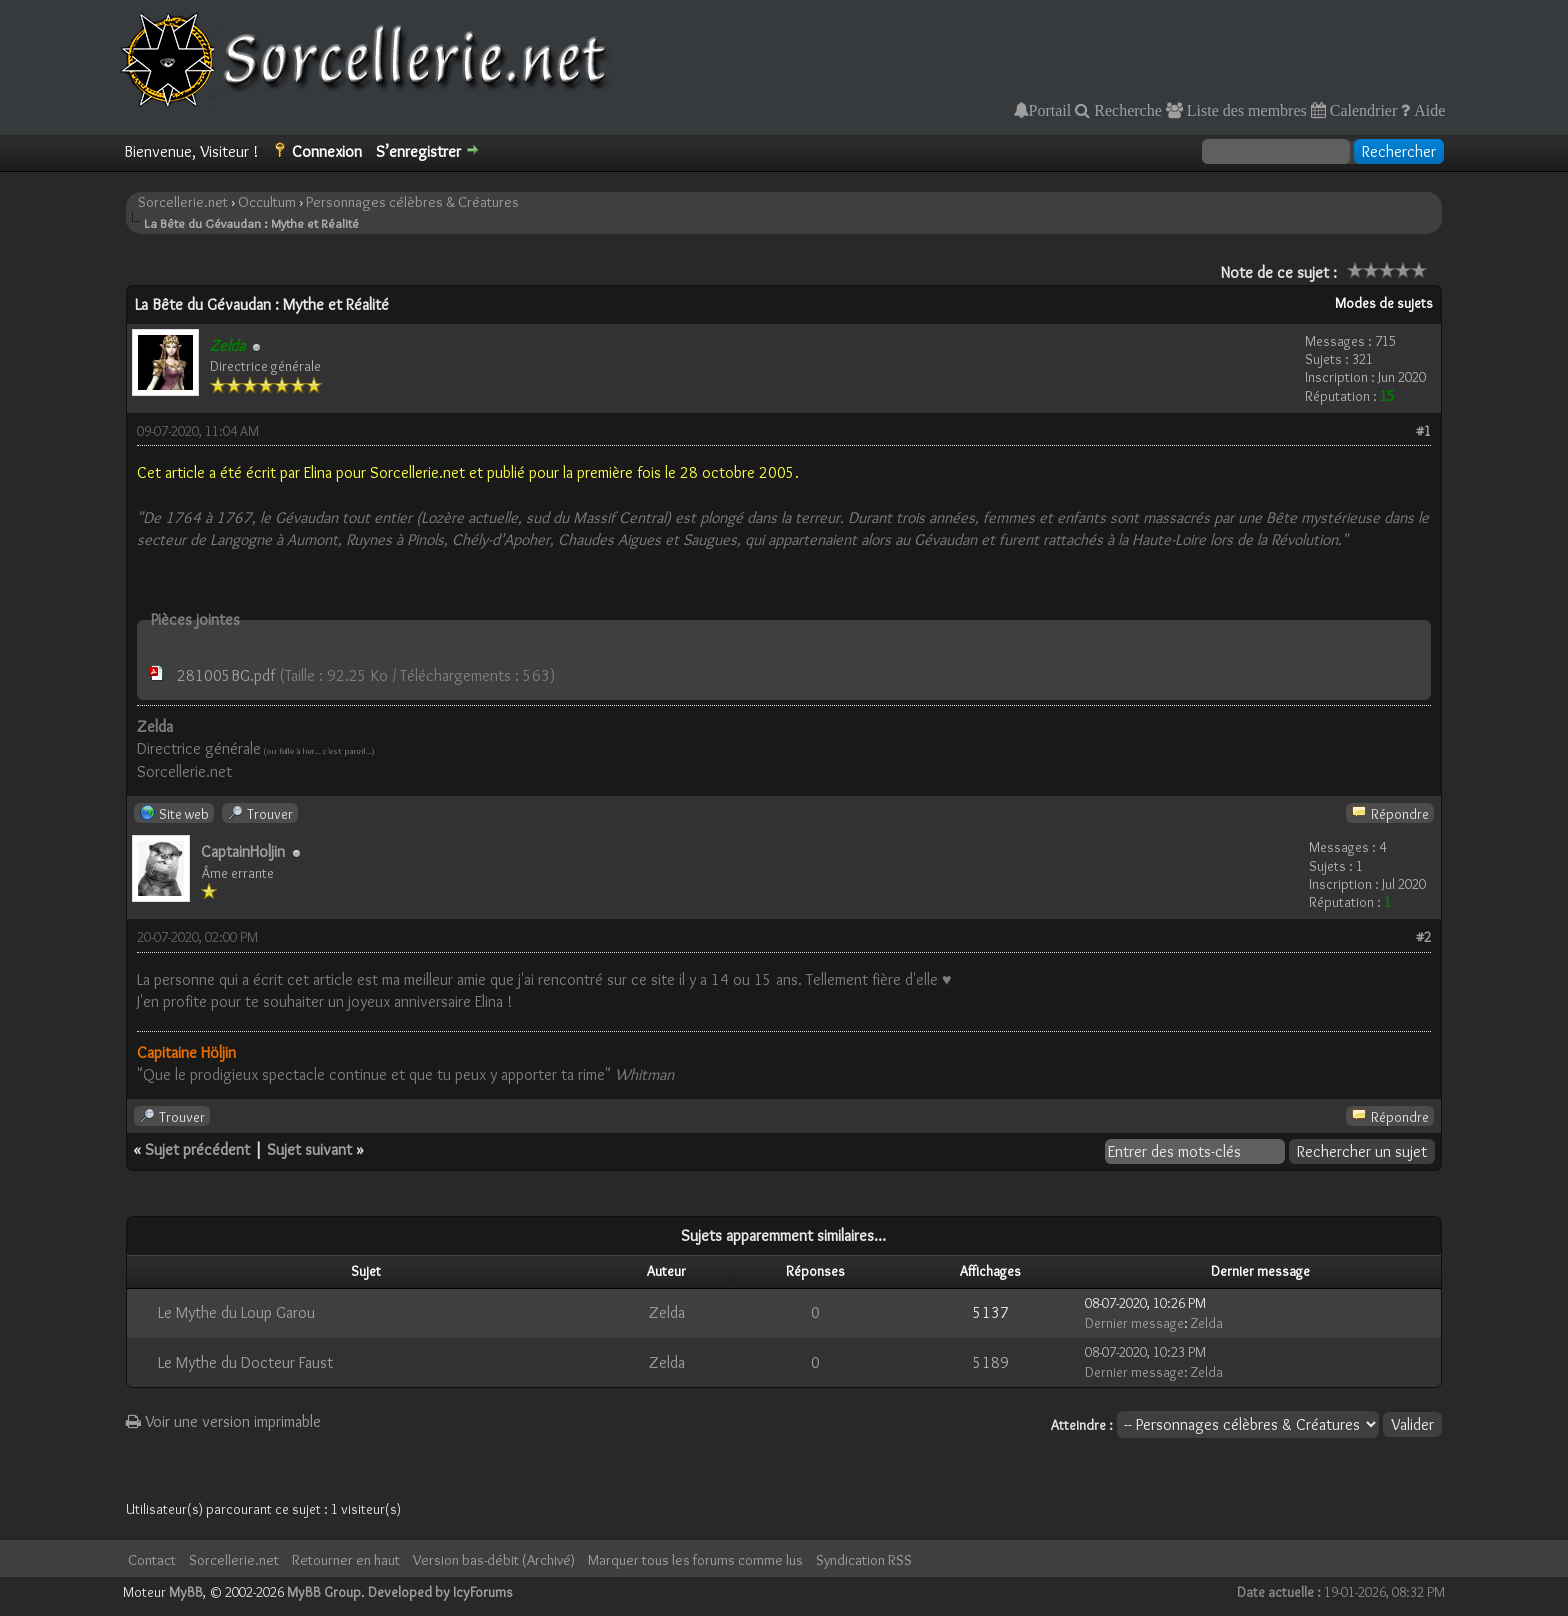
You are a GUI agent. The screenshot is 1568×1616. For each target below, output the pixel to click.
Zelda (667, 1312)
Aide (1427, 110)
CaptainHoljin (243, 851)
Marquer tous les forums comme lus (695, 1560)
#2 (1423, 937)
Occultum (267, 202)
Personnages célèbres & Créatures (412, 202)
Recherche (1126, 110)
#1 (1423, 431)
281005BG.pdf (226, 675)
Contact (152, 1560)
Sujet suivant (309, 1149)
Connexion (327, 151)
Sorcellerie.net (183, 202)
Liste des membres (1245, 110)
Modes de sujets (1384, 303)
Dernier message (1134, 1323)
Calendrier (1362, 110)
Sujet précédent (197, 1149)
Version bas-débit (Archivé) (494, 1560)
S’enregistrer (418, 151)
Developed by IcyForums (440, 1592)
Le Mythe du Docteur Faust (245, 1362)
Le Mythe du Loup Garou (236, 1312)
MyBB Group (324, 1592)
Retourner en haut (346, 1560)
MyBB (186, 1592)
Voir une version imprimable (223, 1421)
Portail (1050, 110)
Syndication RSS (864, 1560)
